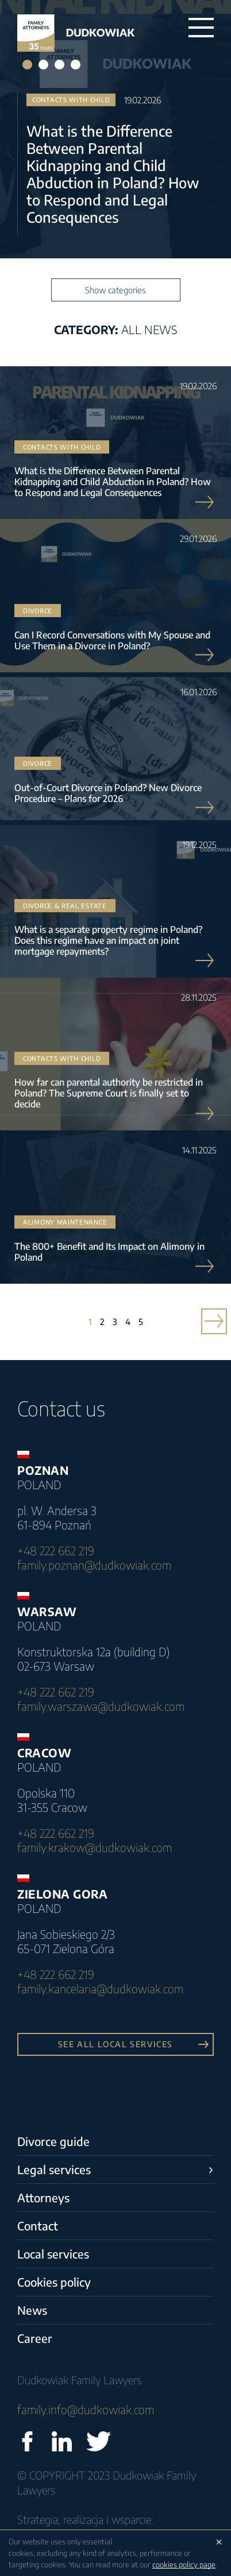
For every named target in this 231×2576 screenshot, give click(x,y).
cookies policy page (183, 2564)
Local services (53, 2253)
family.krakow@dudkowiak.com (94, 1847)
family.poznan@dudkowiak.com (94, 1565)
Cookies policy (54, 2282)
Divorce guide (53, 2141)
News (32, 2310)
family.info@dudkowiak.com (85, 2409)
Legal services (54, 2169)
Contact (37, 2225)
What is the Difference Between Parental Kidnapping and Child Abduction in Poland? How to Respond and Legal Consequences (112, 174)
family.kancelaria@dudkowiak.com (100, 1988)
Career (34, 2338)
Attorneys (43, 2197)
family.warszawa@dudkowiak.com (100, 1706)
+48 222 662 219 (55, 1550)
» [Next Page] (210, 1321)
